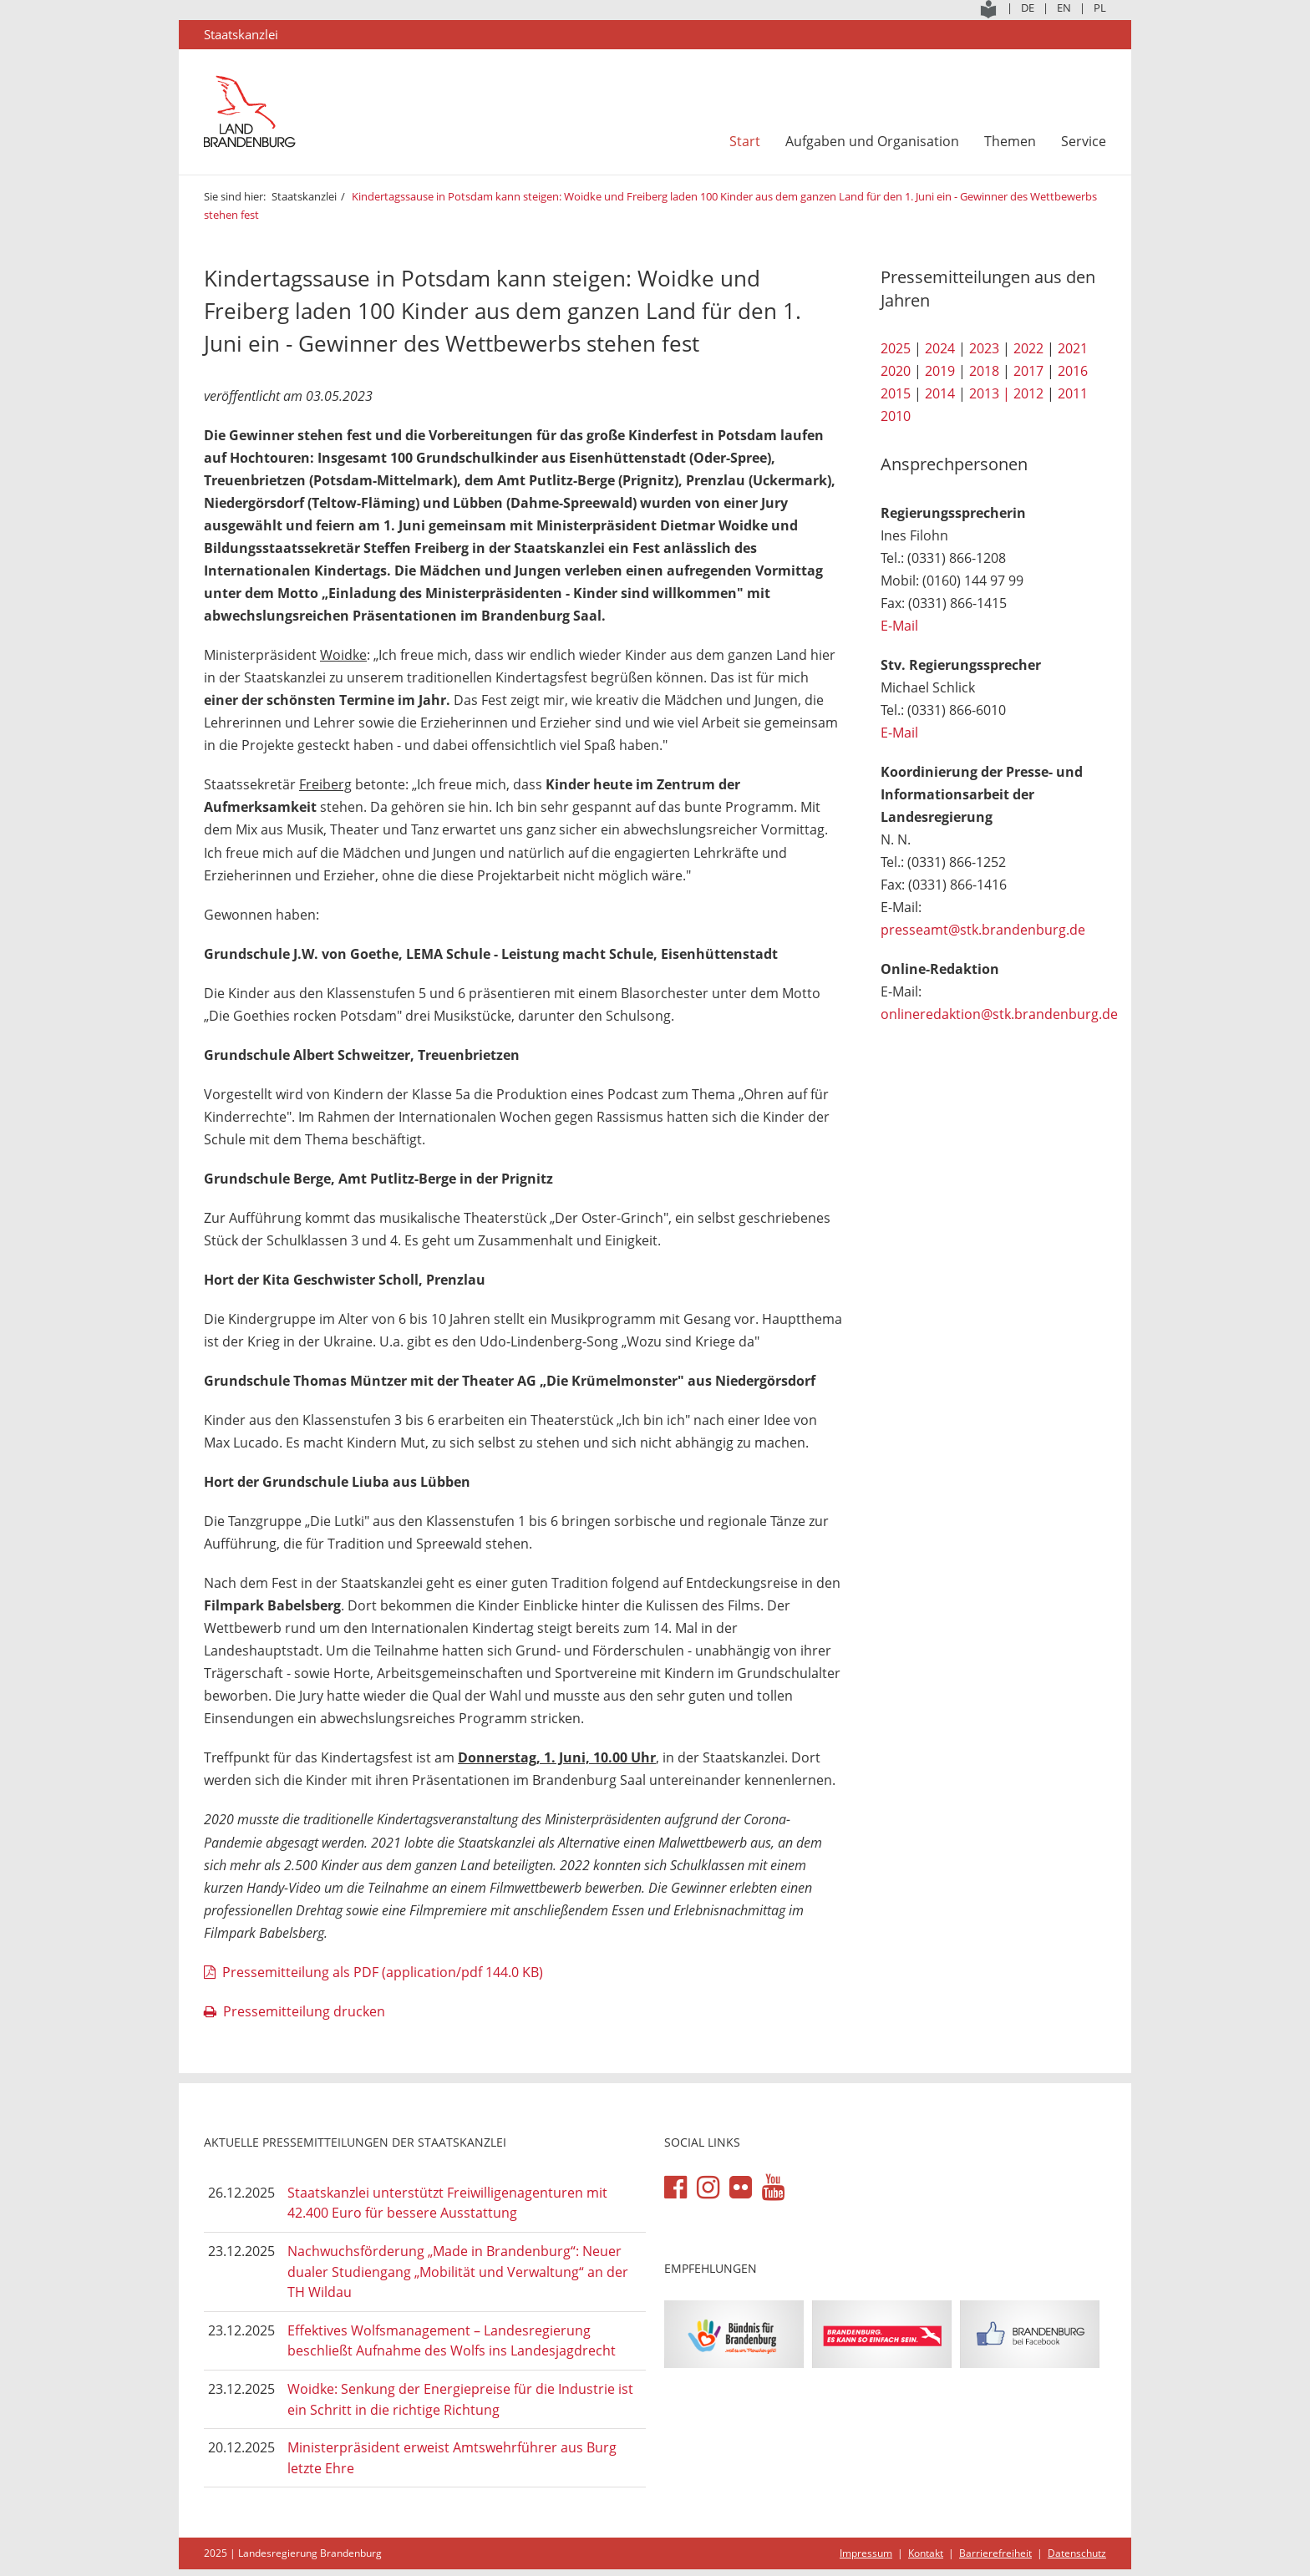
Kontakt (925, 2553)
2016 (1073, 371)
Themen (1010, 141)
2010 (896, 416)
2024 (940, 348)
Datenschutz (1077, 2553)
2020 (896, 371)
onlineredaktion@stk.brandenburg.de (999, 1014)
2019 (940, 371)
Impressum (866, 2553)
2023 (984, 348)
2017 (1028, 371)
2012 (1028, 393)
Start (744, 141)
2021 (1073, 348)
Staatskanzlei (304, 196)
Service (1083, 141)
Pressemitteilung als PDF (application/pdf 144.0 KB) (382, 1972)
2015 (896, 393)
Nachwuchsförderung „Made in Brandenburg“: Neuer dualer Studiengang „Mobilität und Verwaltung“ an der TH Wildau (457, 2271)
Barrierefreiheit (995, 2553)
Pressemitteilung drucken (304, 2011)
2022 (1028, 348)
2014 (940, 393)
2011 (1073, 393)
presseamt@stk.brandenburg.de (983, 929)
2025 (896, 348)
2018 (984, 371)
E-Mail (899, 625)
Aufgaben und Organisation (872, 141)
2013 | (989, 393)
